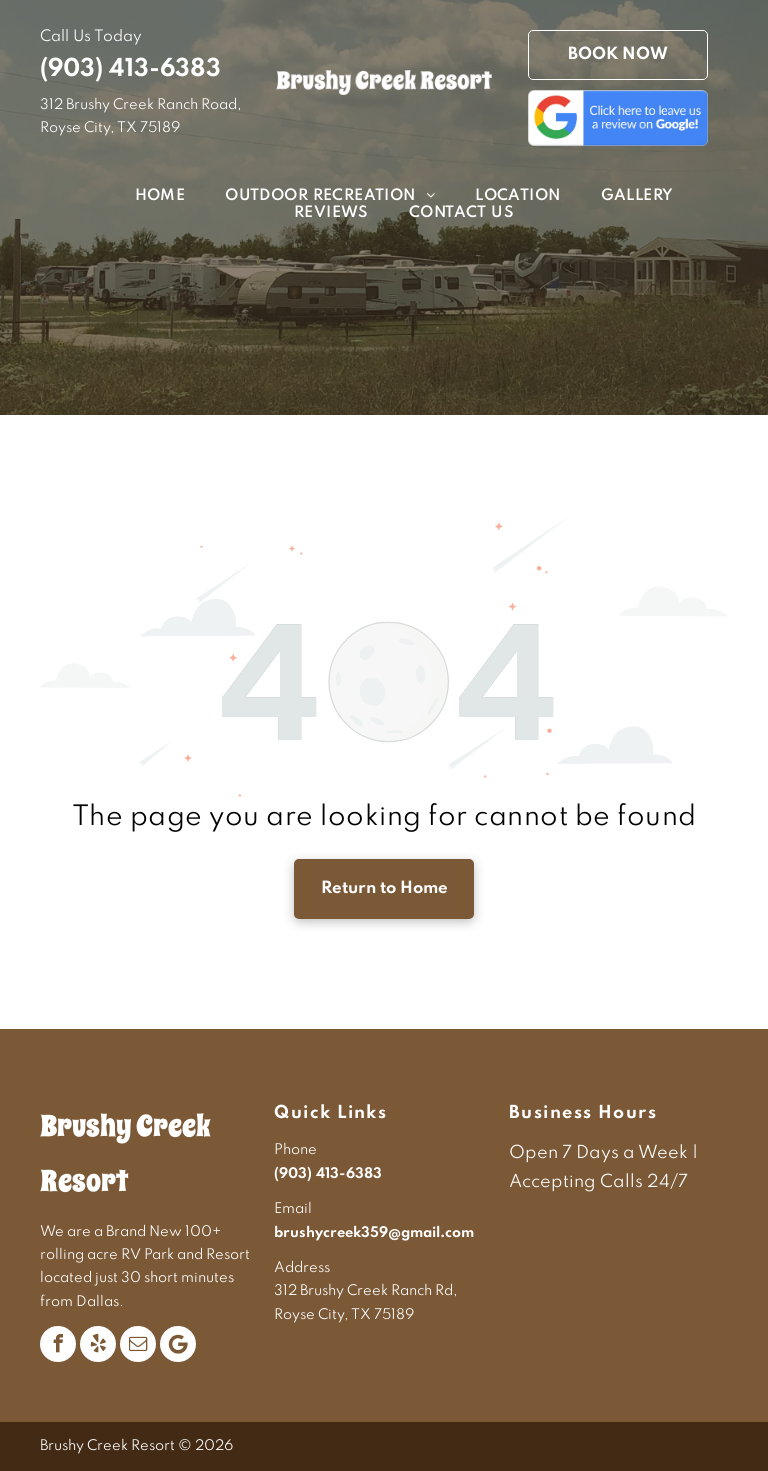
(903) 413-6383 (130, 69)
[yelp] (98, 1344)
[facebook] (58, 1344)
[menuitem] (140, 196)
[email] (138, 1344)
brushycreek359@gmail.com (374, 1233)
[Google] (178, 1344)
